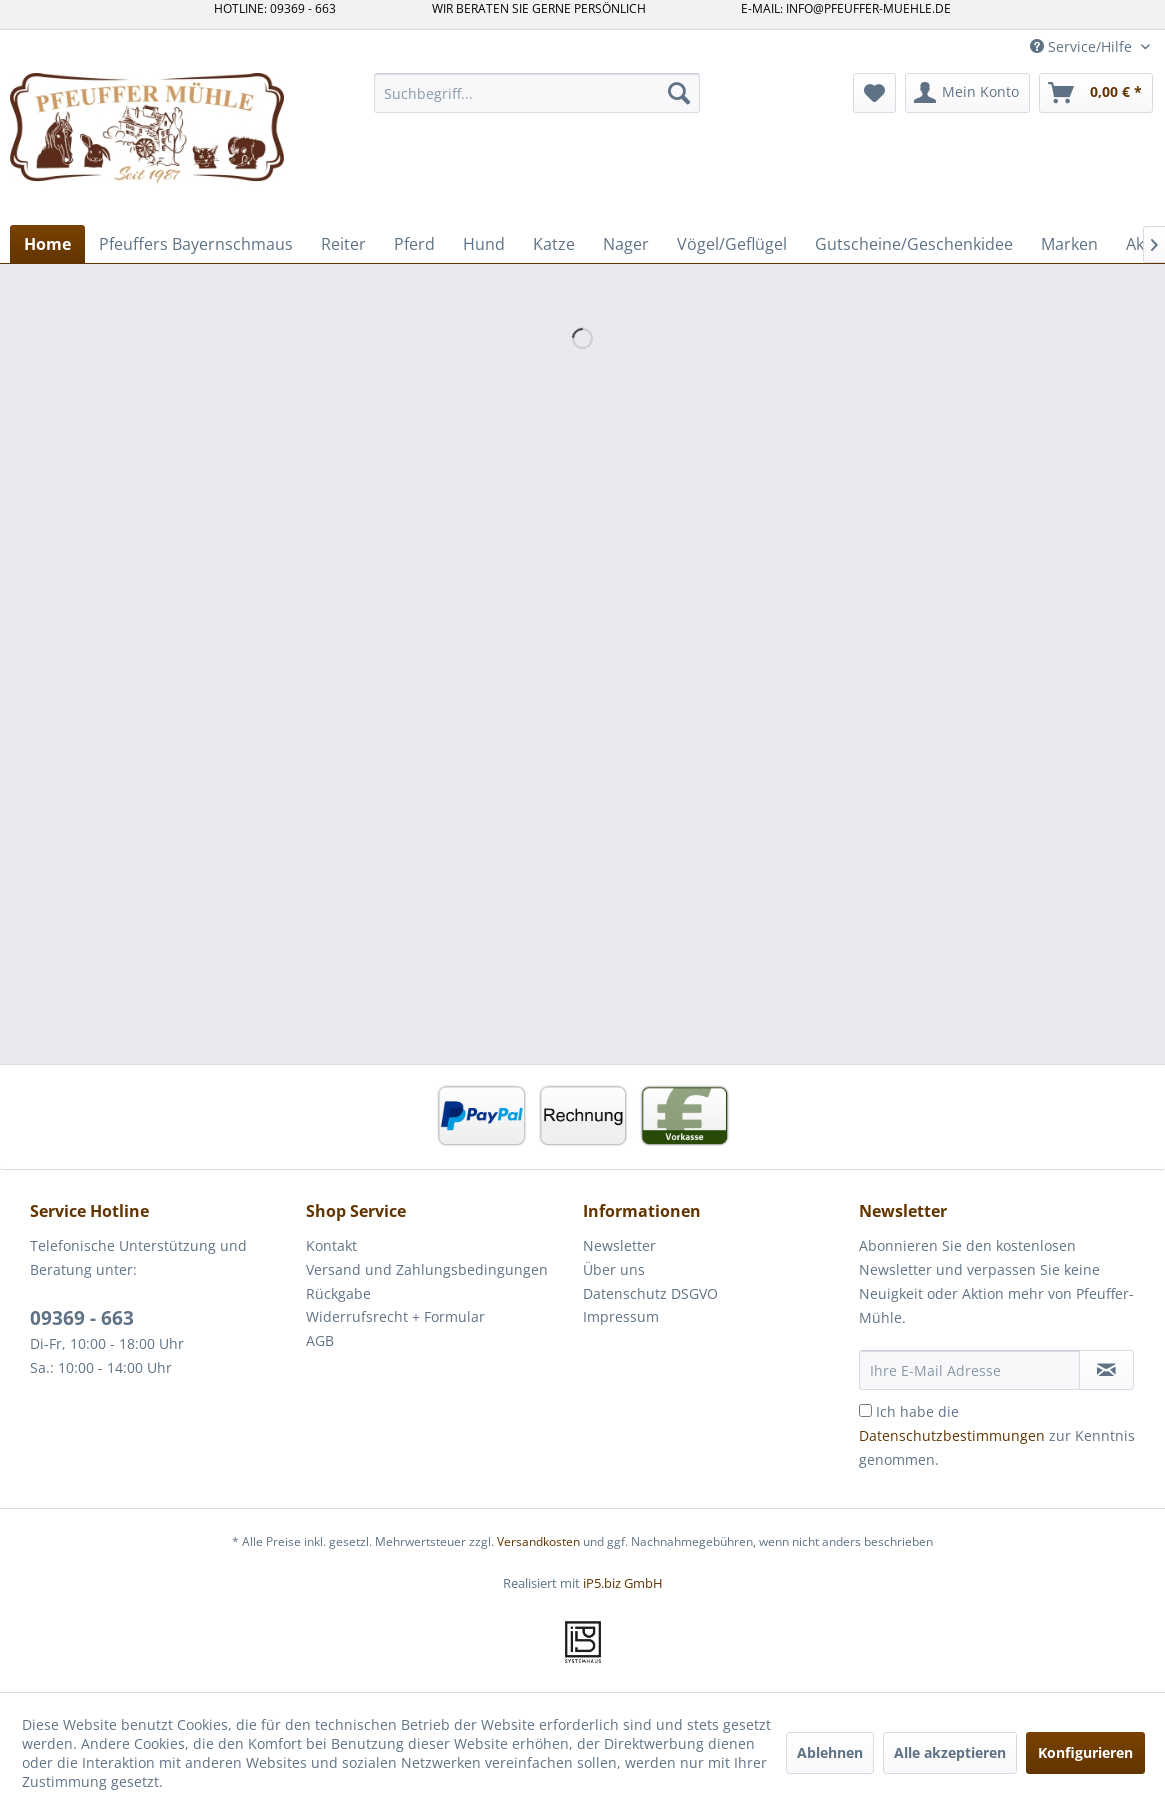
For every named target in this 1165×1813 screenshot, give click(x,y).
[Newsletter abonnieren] (1106, 1370)
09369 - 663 (82, 1318)
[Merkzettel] (874, 93)
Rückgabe (338, 1293)
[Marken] (1069, 244)
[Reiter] (343, 244)
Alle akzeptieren (950, 1752)
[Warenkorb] (1096, 93)
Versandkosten (538, 1541)
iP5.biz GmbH (623, 1583)
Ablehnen (830, 1752)
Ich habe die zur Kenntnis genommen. (997, 1435)
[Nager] (626, 244)
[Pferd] (414, 244)
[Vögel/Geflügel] (732, 244)
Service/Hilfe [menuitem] (1083, 46)
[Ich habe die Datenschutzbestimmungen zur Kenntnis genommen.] (865, 1410)
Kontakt (331, 1245)
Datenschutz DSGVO (650, 1293)
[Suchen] (679, 93)
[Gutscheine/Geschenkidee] (914, 244)
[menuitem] (537, 93)
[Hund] (484, 244)
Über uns (614, 1269)
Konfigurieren (1085, 1752)
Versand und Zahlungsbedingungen (427, 1269)
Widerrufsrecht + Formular (395, 1316)
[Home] (47, 244)
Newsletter (619, 1245)
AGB (320, 1340)
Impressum (621, 1316)
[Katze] (554, 244)
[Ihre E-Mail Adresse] (969, 1370)
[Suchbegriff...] (537, 93)
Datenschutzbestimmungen (952, 1435)
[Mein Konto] (967, 93)
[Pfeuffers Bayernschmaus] (196, 244)
